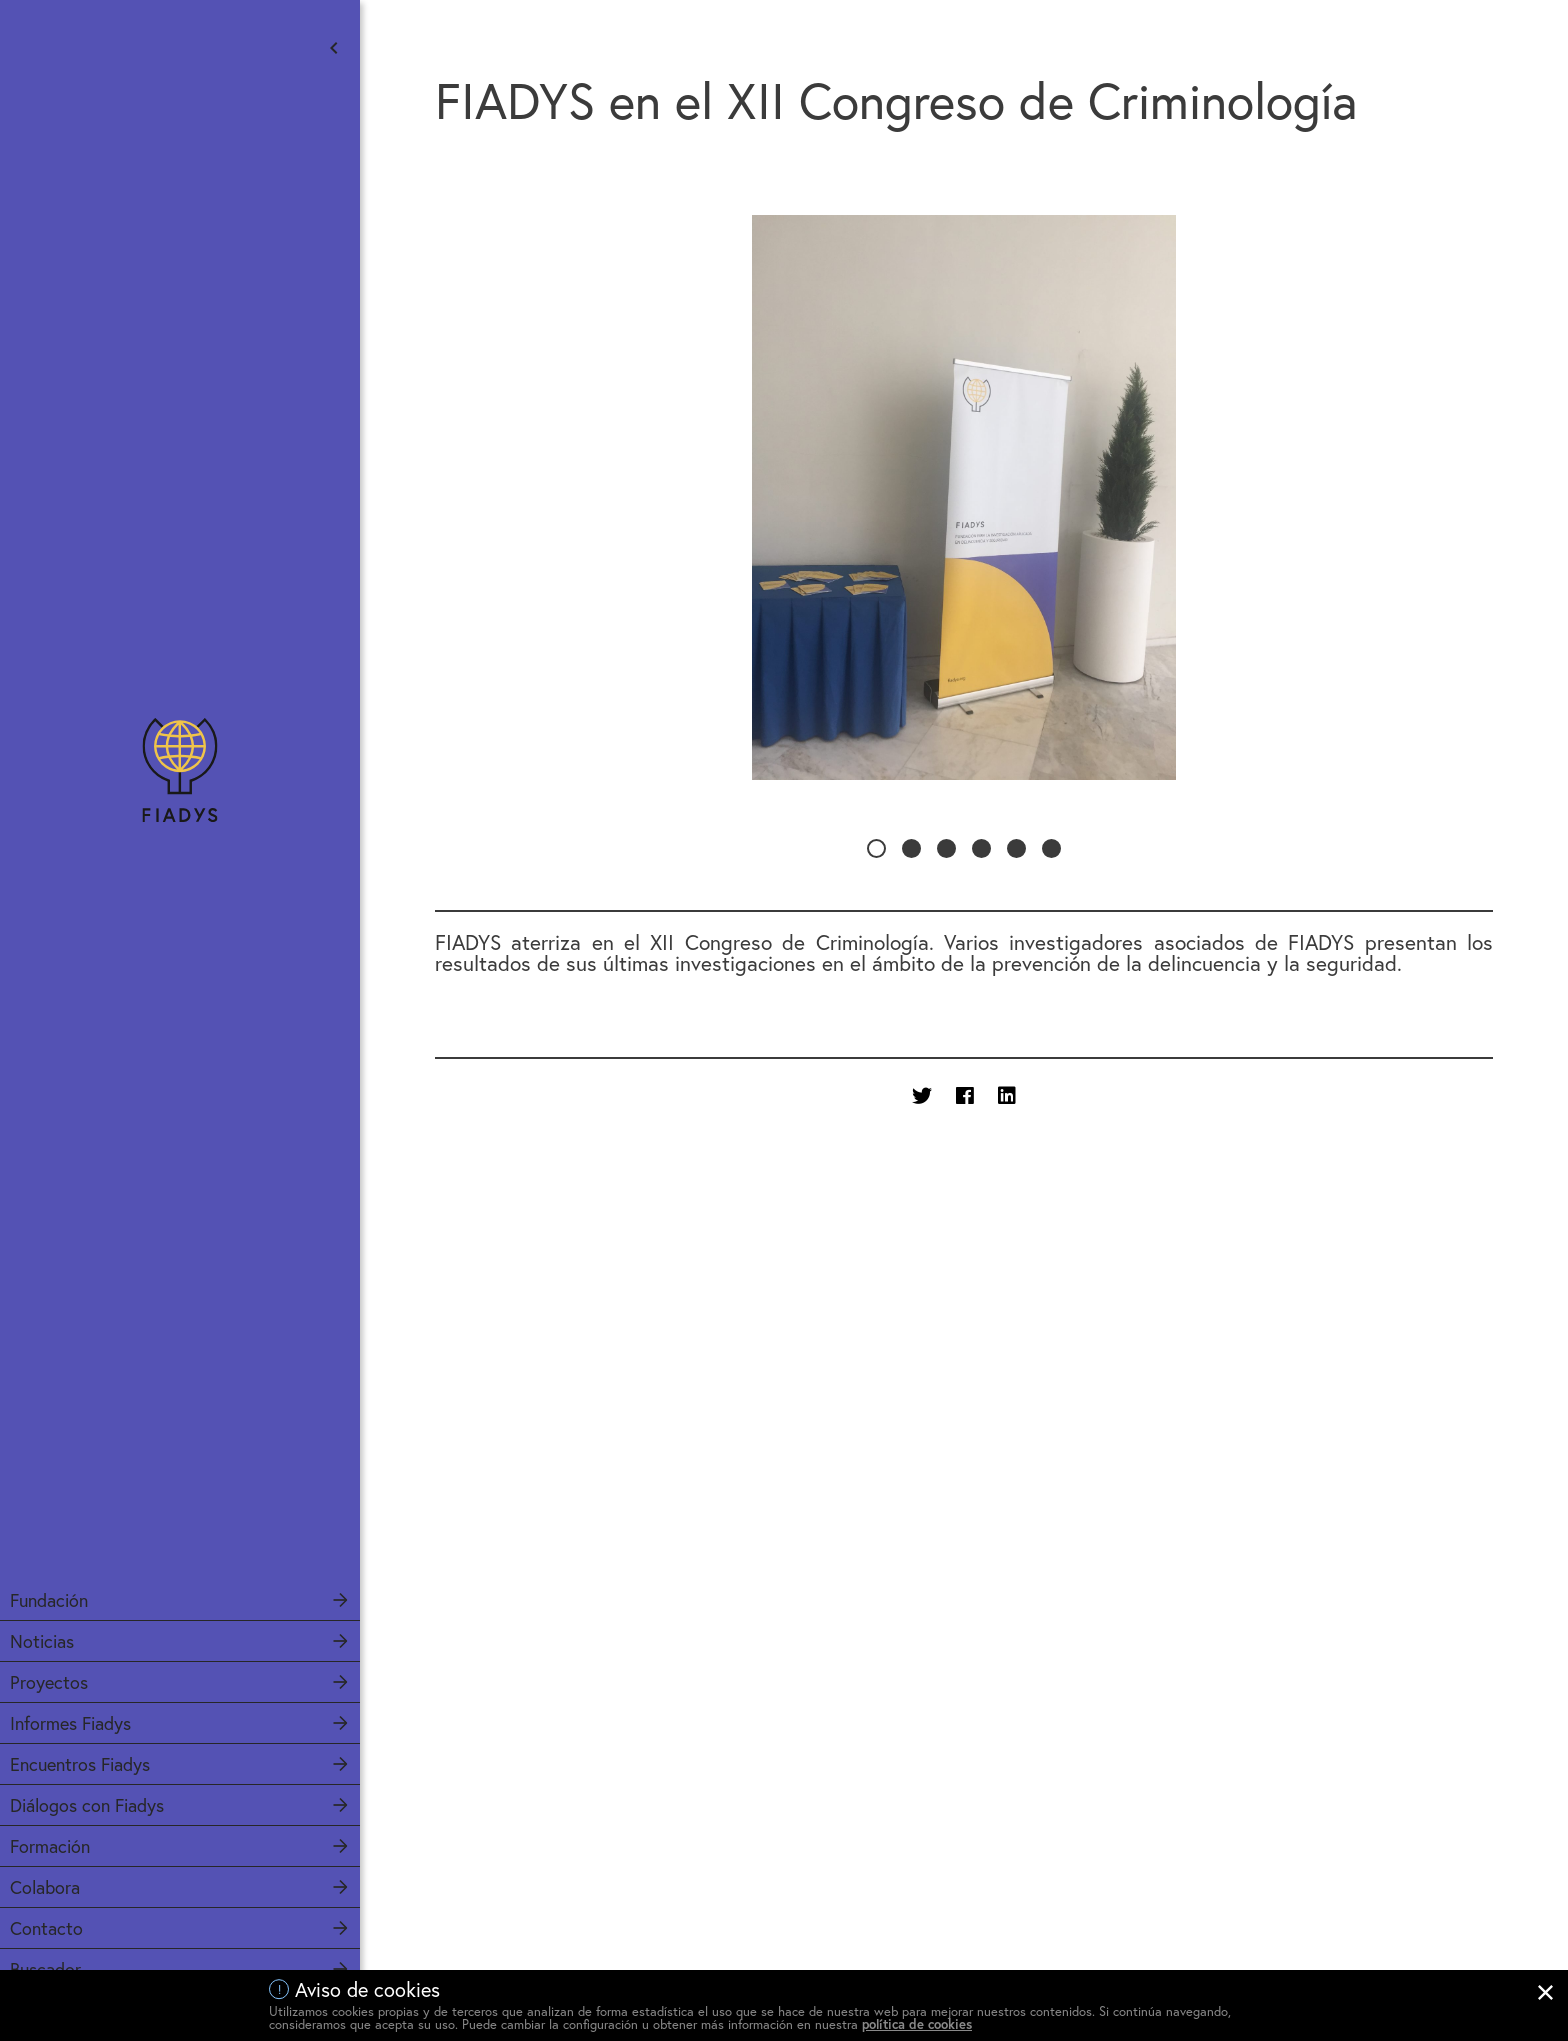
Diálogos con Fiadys (87, 1805)
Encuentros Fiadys (80, 1764)
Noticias (42, 1641)
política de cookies (917, 2024)
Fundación (49, 1600)
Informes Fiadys (70, 1723)
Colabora (45, 1887)
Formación (50, 1846)
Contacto (46, 1928)
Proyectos (49, 1682)
